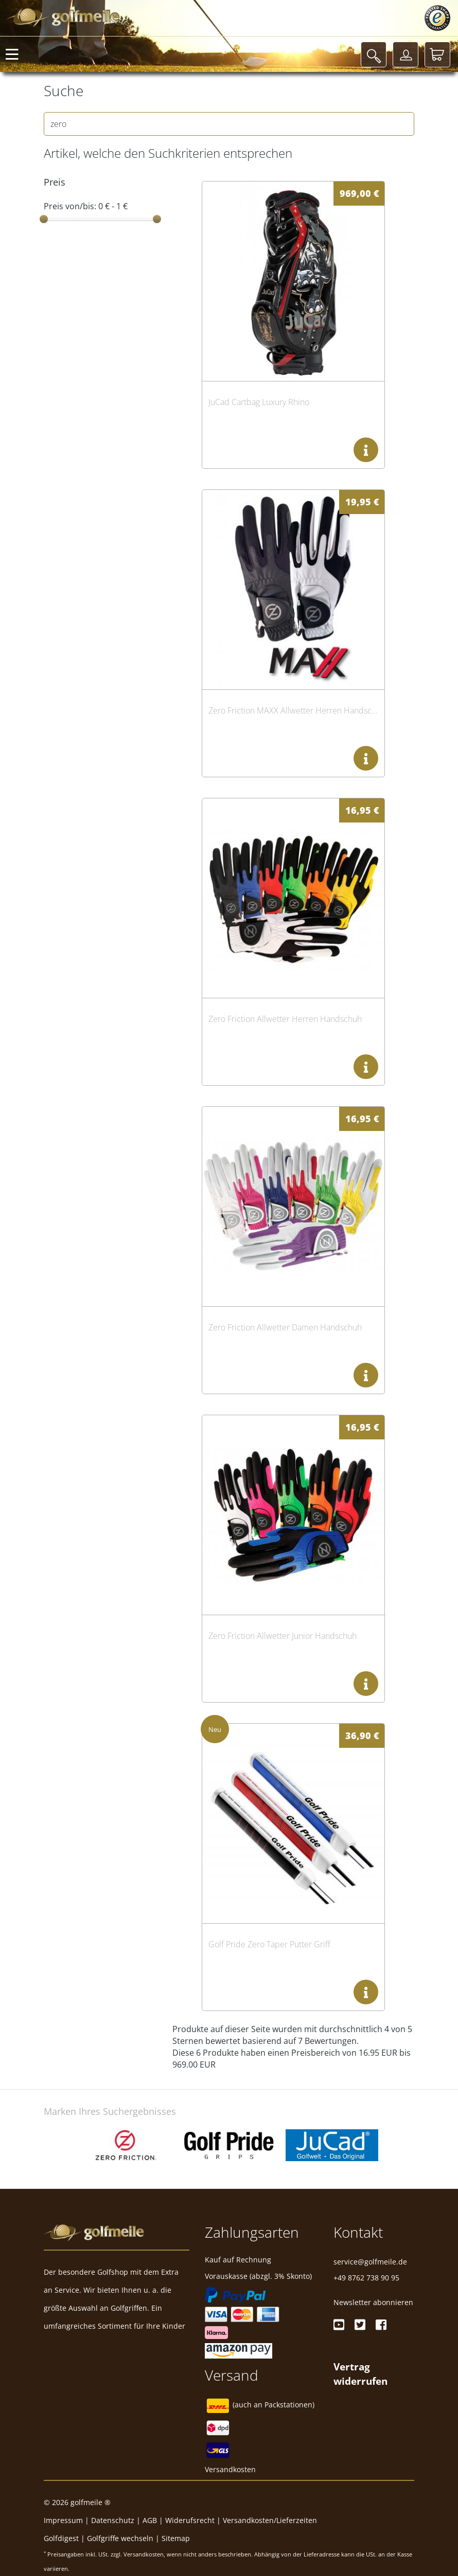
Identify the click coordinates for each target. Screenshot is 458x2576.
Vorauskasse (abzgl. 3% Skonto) (258, 2276)
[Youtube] (338, 2324)
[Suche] (373, 54)
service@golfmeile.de (370, 2262)
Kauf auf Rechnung (238, 2259)
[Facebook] (381, 2324)
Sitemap (176, 2538)
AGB (150, 2520)
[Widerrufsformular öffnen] (360, 2373)
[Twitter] (360, 2324)
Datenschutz (112, 2520)
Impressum (63, 2520)
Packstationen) (289, 2404)
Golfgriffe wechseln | (124, 2538)
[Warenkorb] (437, 54)
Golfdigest (61, 2538)
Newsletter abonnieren (373, 2302)
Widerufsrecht (190, 2520)
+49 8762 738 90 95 (366, 2277)
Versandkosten (230, 2469)
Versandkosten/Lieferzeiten (270, 2520)
